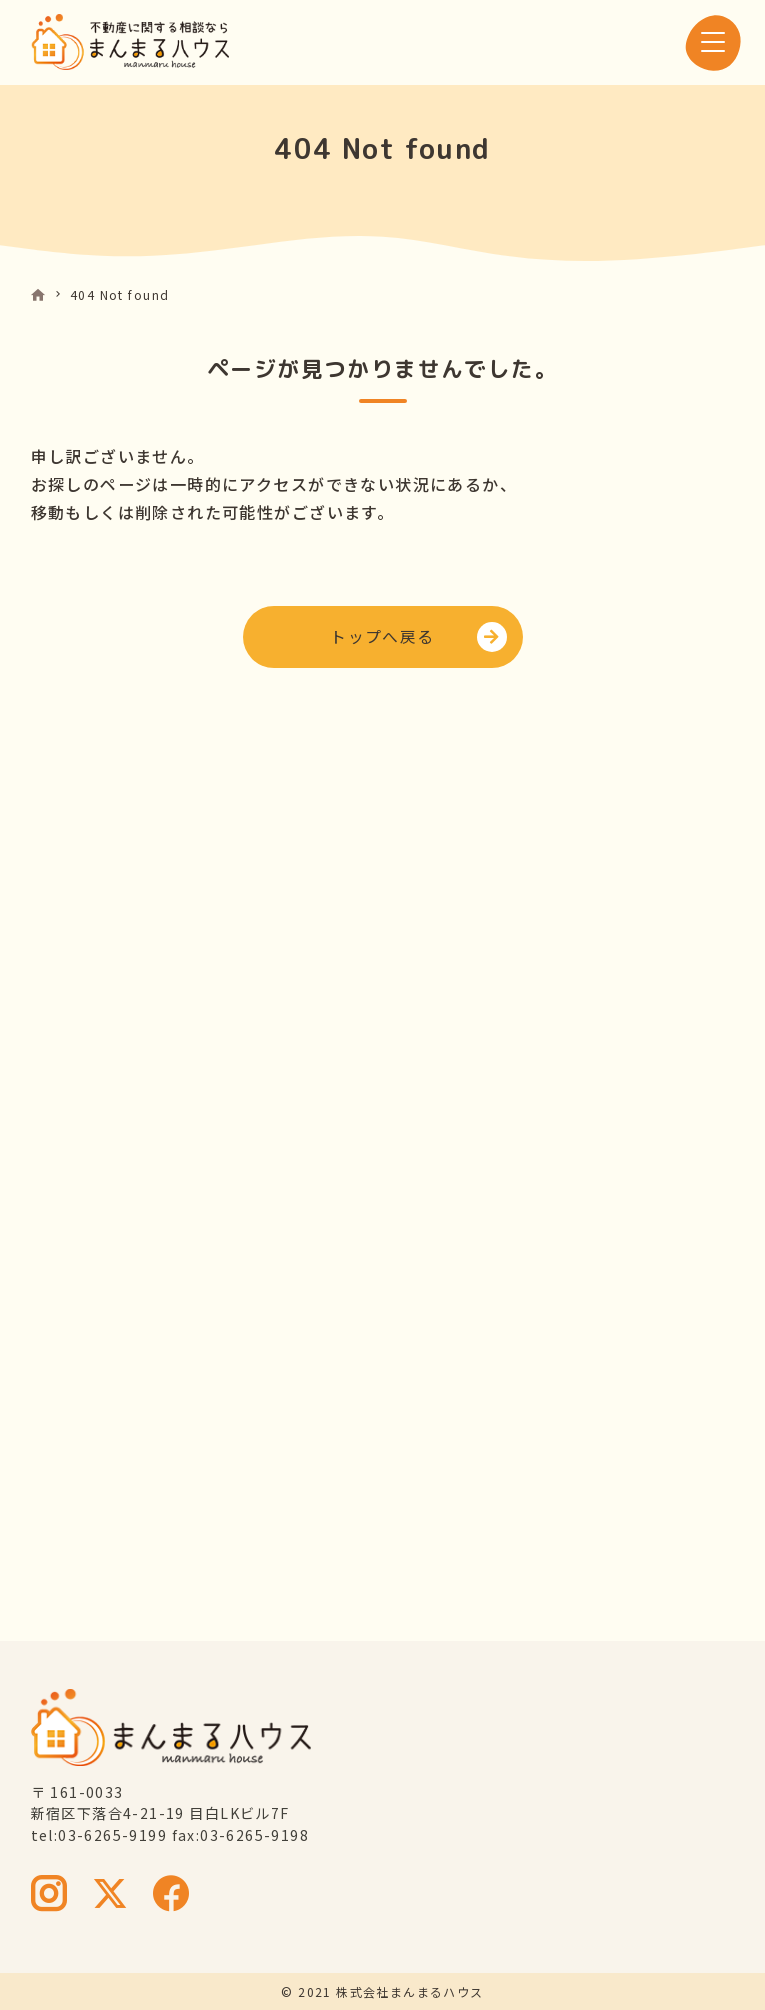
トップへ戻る (382, 636)
